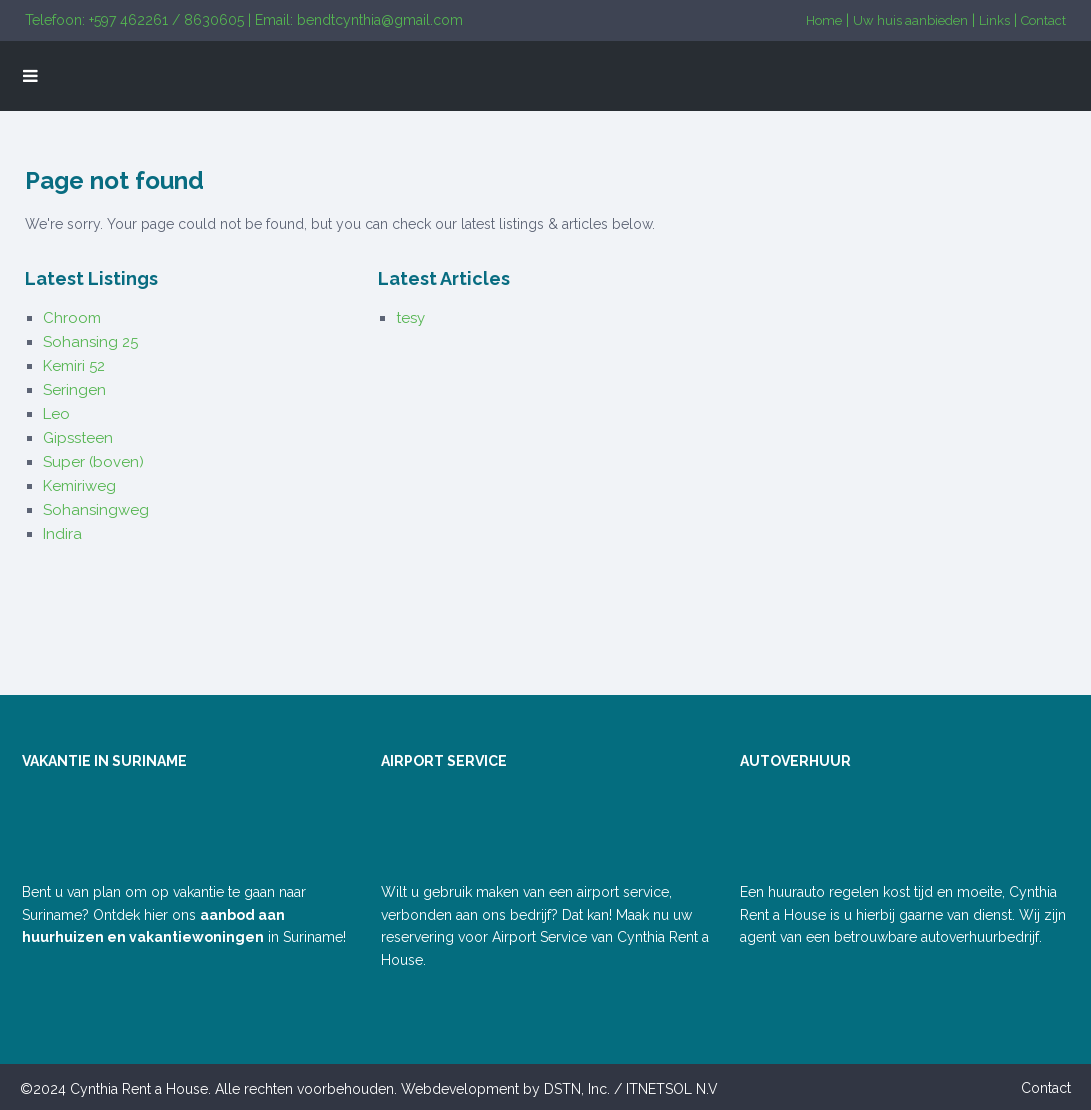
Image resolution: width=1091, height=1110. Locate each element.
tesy (410, 318)
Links (994, 20)
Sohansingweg (96, 510)
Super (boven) (93, 462)
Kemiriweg (79, 486)
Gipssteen (78, 438)
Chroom (72, 318)
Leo (56, 414)
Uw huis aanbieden (910, 20)
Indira (62, 534)
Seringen (74, 390)
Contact (1043, 20)
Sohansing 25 (90, 342)
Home (824, 20)
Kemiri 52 (74, 366)
